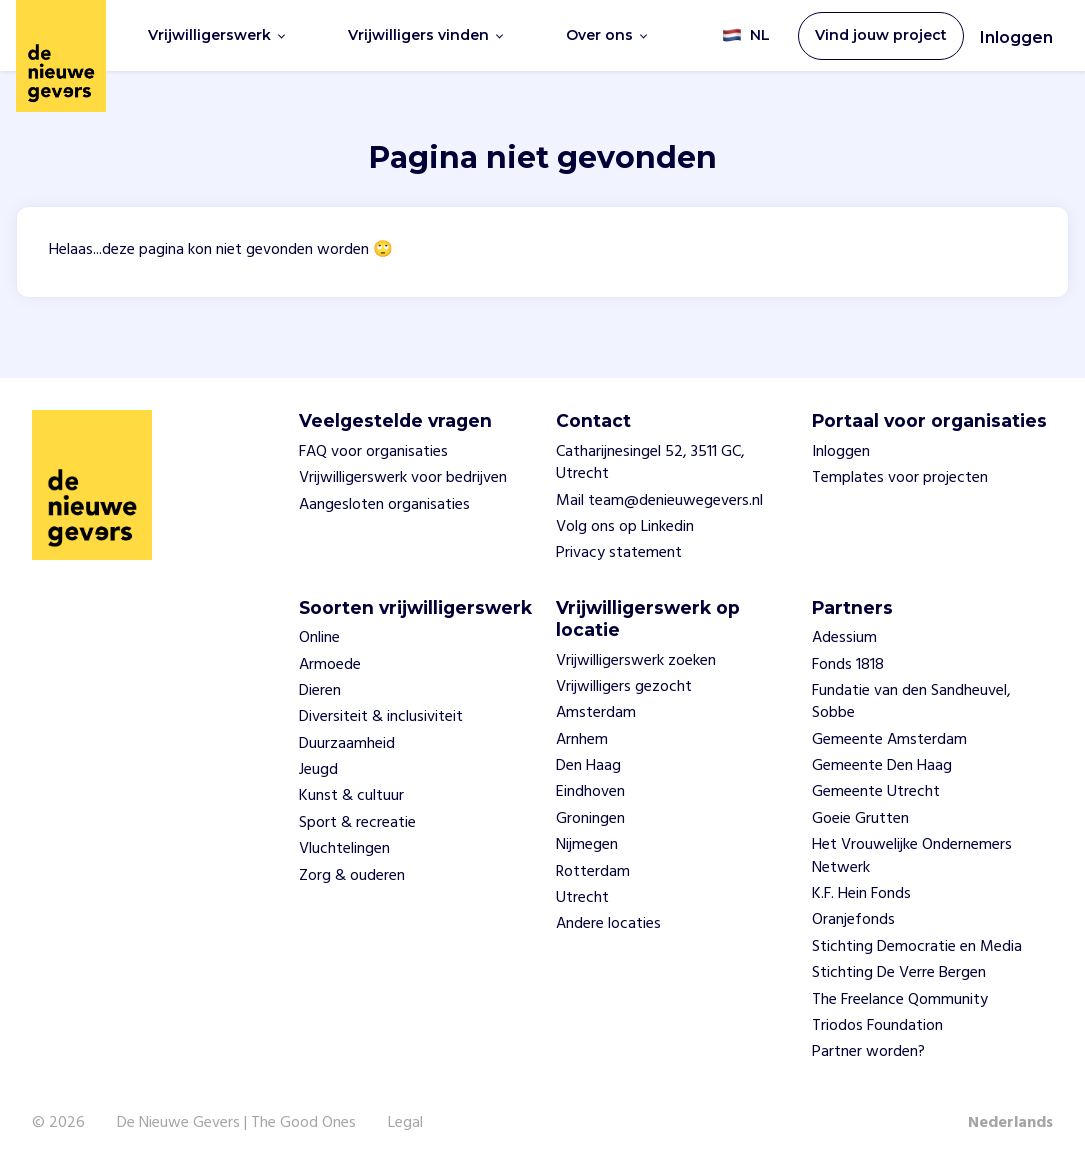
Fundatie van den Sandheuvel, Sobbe (911, 702)
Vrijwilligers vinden (425, 35)
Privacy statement (619, 553)
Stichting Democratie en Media (917, 947)
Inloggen (1016, 37)
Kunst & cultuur (351, 796)
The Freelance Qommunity (900, 1000)
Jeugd (318, 770)
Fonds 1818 (848, 665)
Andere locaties (608, 924)
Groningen (590, 819)
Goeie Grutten (860, 819)
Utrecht (582, 898)
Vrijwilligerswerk (216, 35)
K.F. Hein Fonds (861, 894)
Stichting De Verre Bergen (899, 973)
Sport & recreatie (357, 823)
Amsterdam (596, 713)
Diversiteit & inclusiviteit (381, 717)
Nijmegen (587, 845)
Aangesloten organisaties (384, 505)
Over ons (606, 35)
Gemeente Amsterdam (889, 740)
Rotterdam (593, 872)
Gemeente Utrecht (876, 792)
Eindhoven (590, 792)
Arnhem (582, 740)
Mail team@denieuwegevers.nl (659, 501)
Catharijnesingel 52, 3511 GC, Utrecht (650, 463)
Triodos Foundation (877, 1026)
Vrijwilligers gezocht (624, 687)
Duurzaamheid (347, 744)
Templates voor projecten (900, 478)
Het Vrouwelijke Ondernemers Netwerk (912, 856)
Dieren (320, 691)
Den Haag (588, 766)
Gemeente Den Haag (882, 766)
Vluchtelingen (344, 849)
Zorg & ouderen (352, 876)
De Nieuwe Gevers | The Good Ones (236, 1123)
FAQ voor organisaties (373, 452)
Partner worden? (868, 1052)
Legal (405, 1123)
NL (746, 35)
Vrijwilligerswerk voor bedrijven (403, 478)
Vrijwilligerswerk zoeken (636, 661)
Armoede (330, 665)
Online (319, 638)
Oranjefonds (853, 920)
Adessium (844, 638)
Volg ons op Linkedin (625, 527)
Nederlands (1010, 1123)
